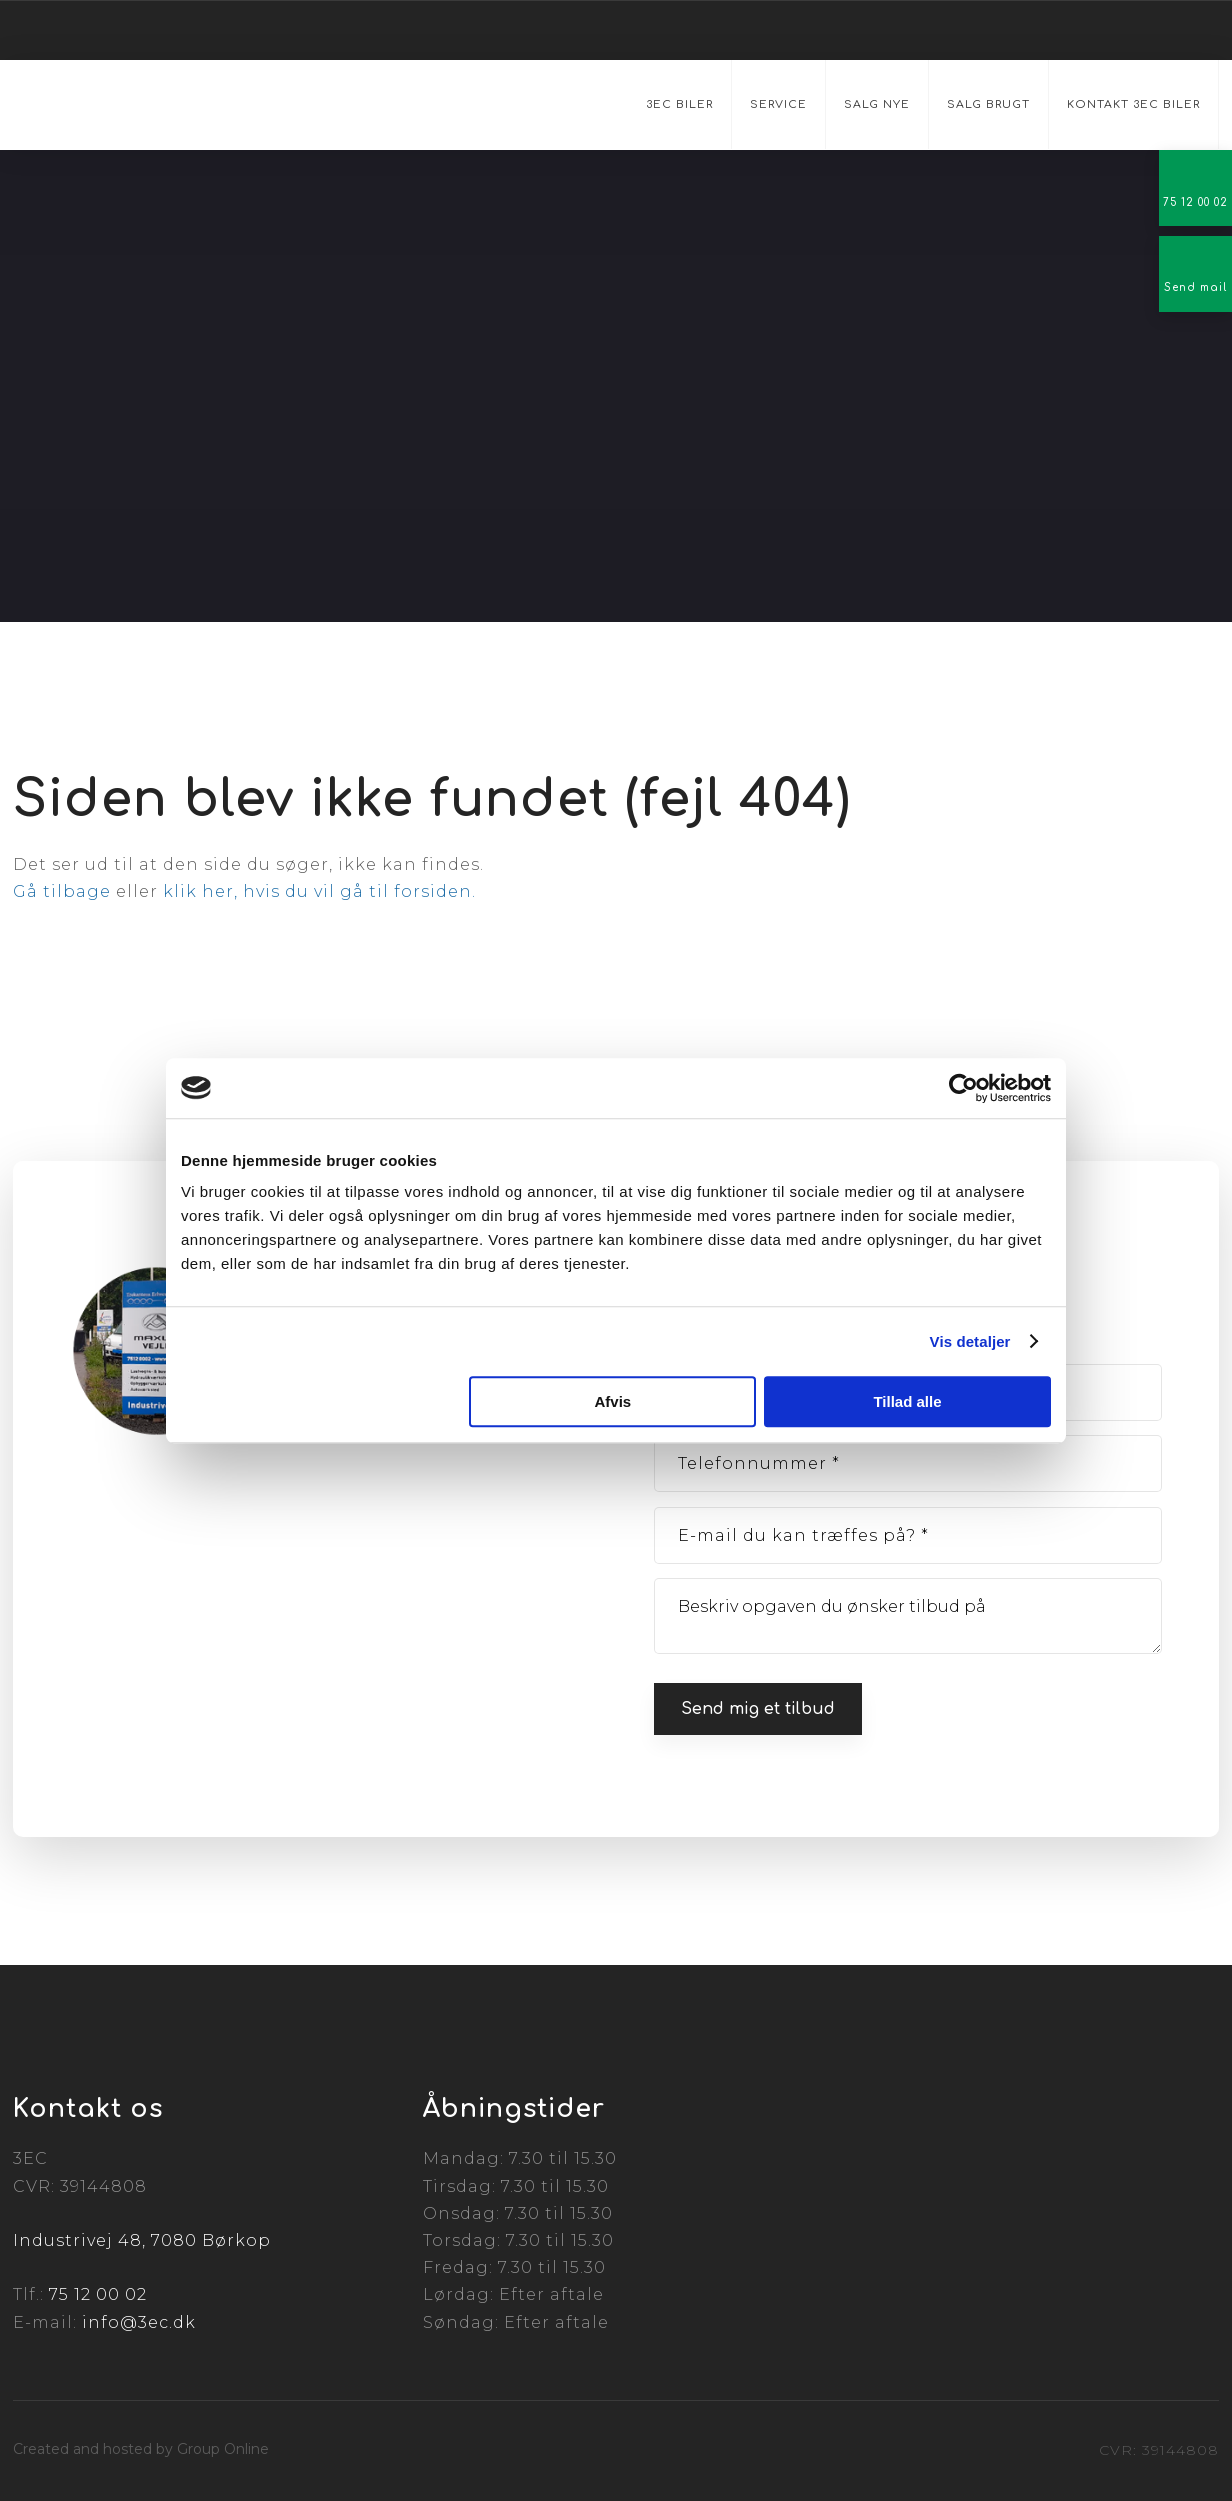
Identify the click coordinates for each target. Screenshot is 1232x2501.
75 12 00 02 (98, 2294)
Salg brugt (988, 104)
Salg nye (877, 104)
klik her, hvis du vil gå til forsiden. (319, 891)
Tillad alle (907, 1401)
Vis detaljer (970, 1341)
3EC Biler (679, 104)
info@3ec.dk (139, 2322)
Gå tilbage (62, 891)
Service (778, 104)
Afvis (613, 1401)
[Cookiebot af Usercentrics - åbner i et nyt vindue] (963, 1088)
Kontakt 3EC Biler (1133, 104)
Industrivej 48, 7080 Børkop (142, 2240)
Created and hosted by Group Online (141, 2449)
